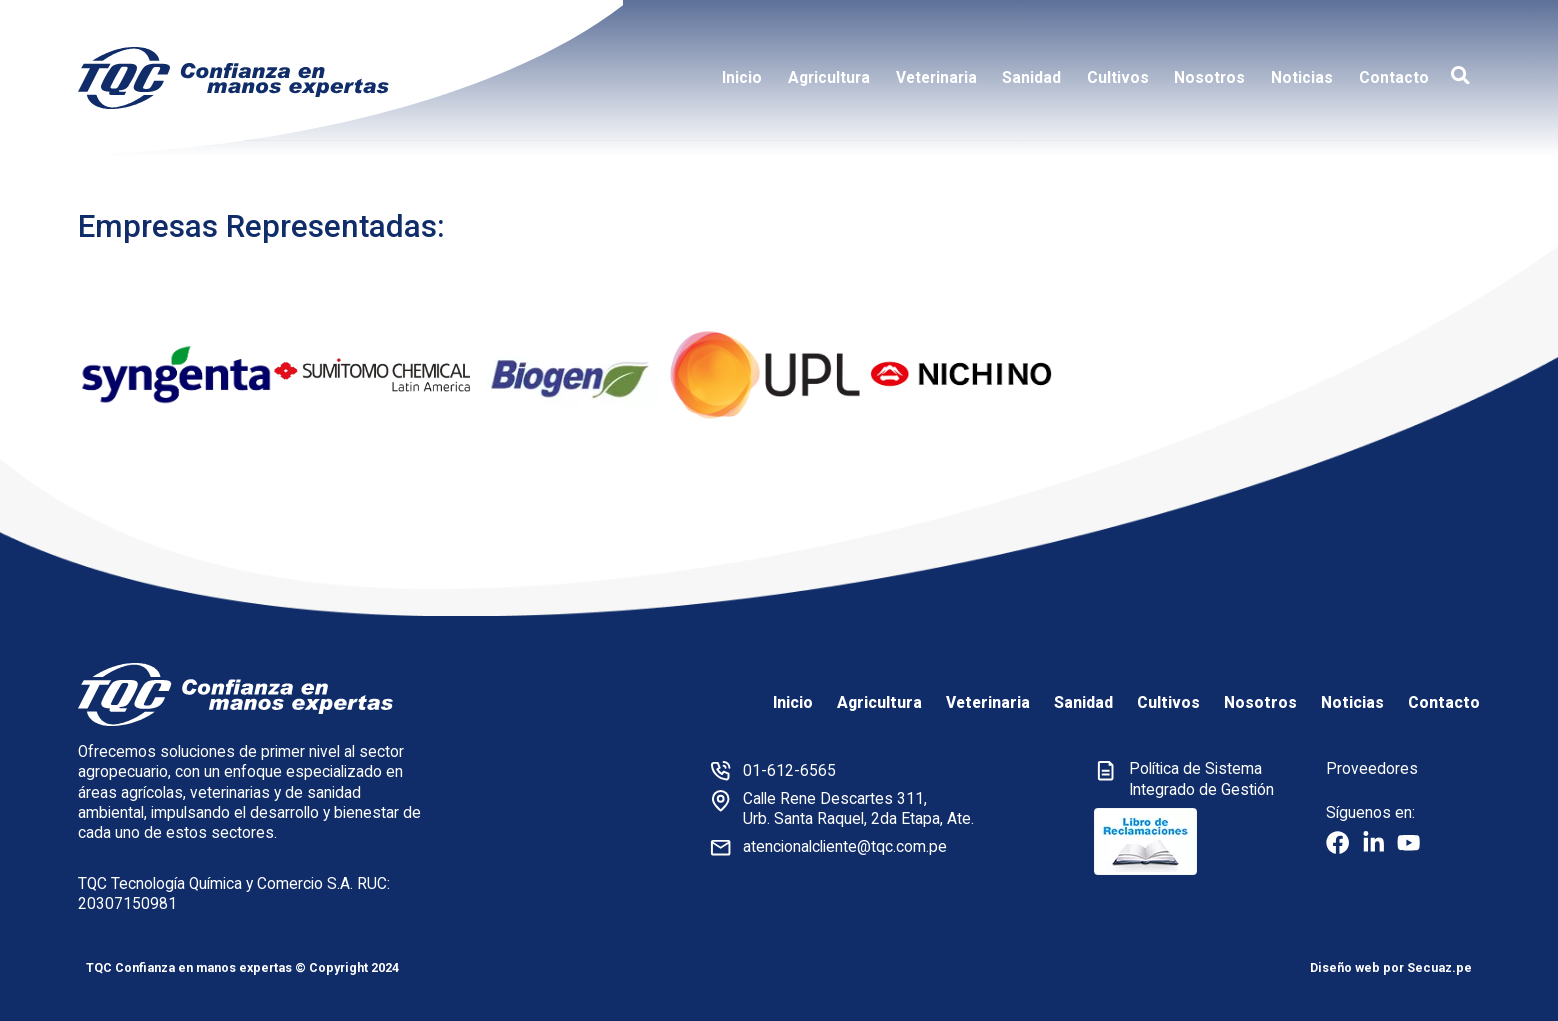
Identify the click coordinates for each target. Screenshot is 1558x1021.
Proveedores (1372, 769)
